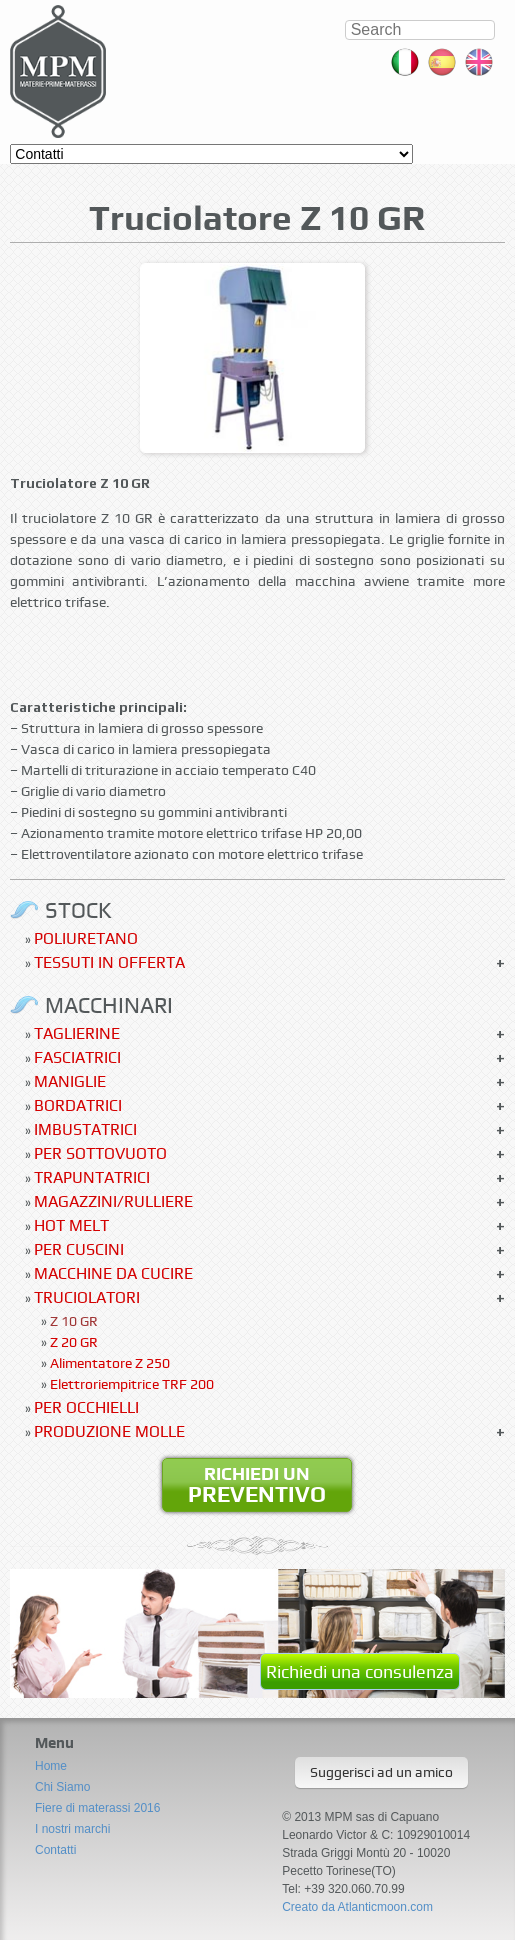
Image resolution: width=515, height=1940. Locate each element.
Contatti (55, 1850)
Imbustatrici (85, 1129)
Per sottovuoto (100, 1153)
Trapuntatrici (92, 1177)
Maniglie (70, 1081)
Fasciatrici (77, 1057)
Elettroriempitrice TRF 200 (132, 1384)
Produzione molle (109, 1431)
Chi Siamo (62, 1787)
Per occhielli (86, 1407)
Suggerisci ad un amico (381, 1772)
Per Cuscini (79, 1249)
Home (51, 1766)
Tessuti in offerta (109, 962)
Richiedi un (257, 1485)
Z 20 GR (74, 1342)
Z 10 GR (74, 1321)
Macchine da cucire (113, 1273)
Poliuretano (86, 938)
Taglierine (77, 1033)
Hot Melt (71, 1225)
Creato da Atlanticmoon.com (357, 1907)
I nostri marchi (72, 1829)
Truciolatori (87, 1297)
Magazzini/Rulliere (113, 1201)
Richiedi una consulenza (360, 1671)
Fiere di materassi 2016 (97, 1808)
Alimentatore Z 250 (110, 1363)
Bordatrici (78, 1105)
